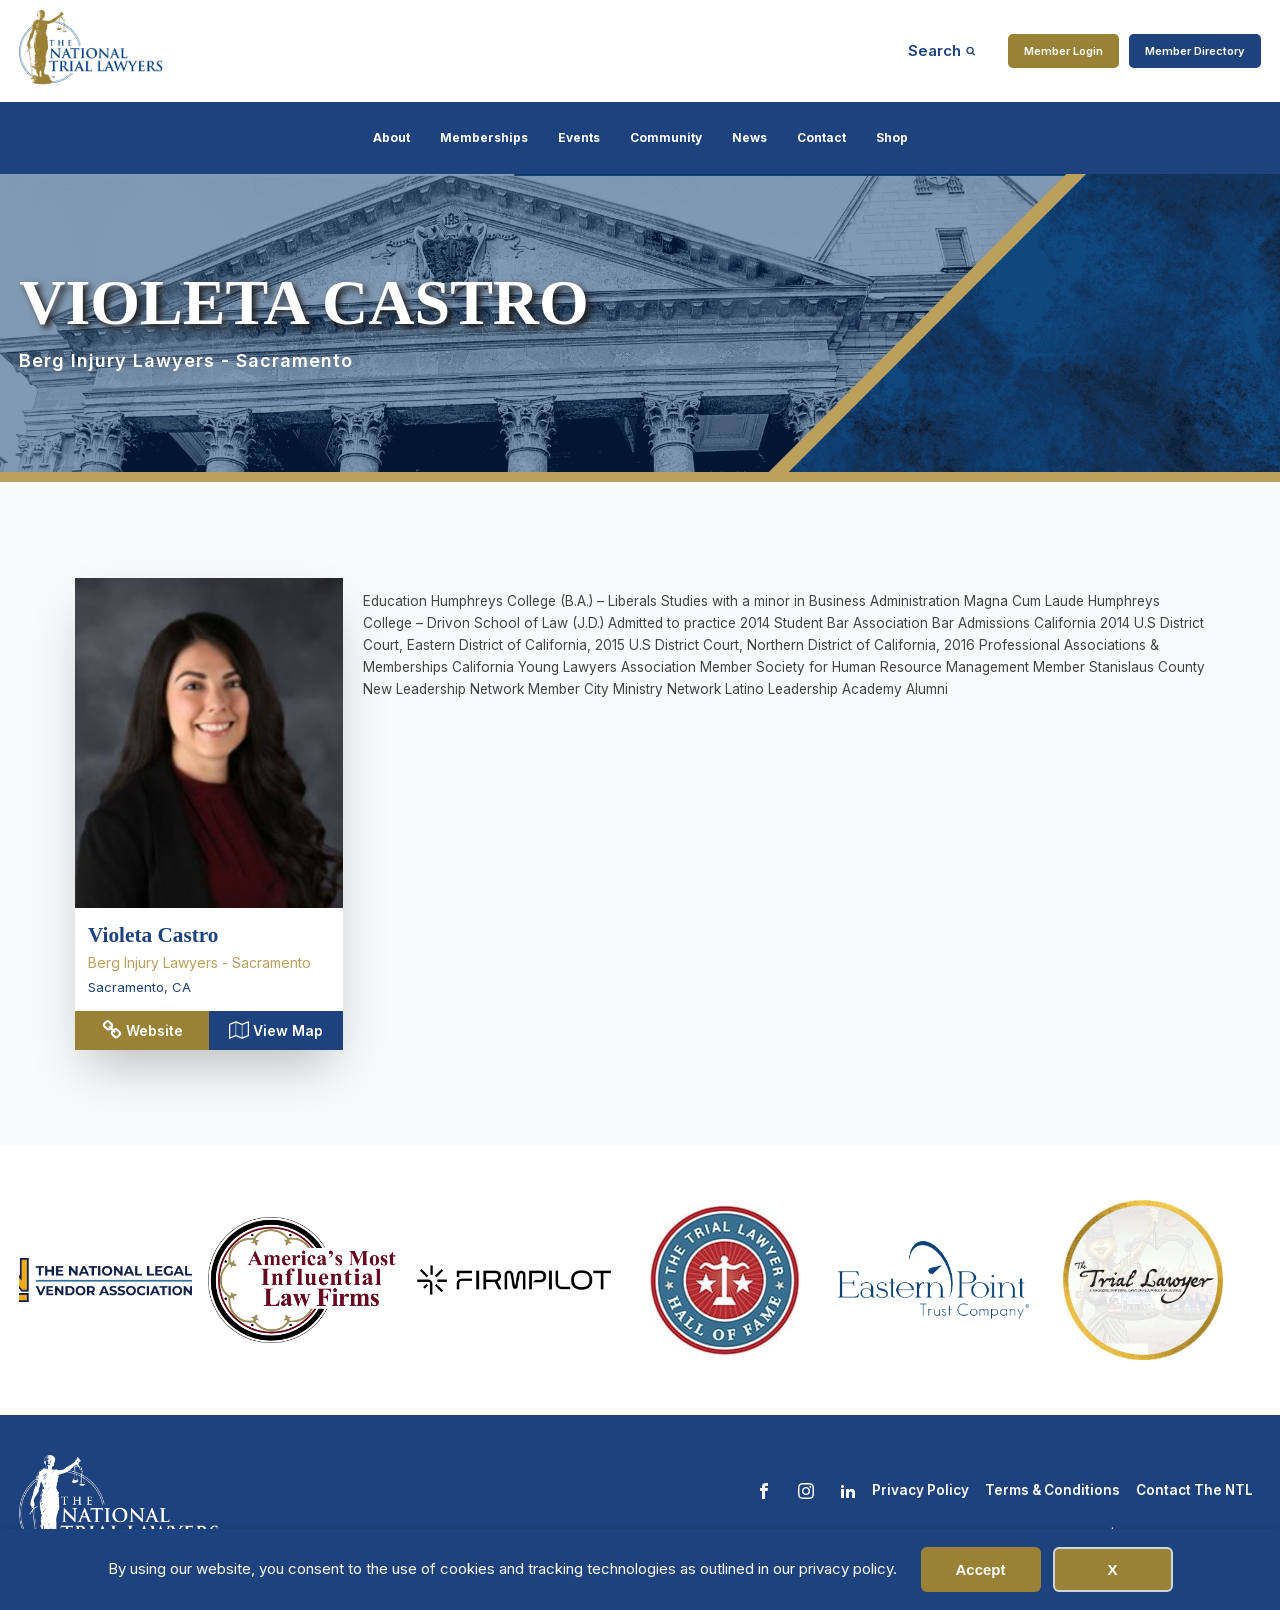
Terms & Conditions (1052, 1490)
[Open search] (942, 50)
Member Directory (1195, 51)
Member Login (1063, 51)
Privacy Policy (920, 1490)
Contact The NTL (1194, 1490)
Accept (980, 1569)
